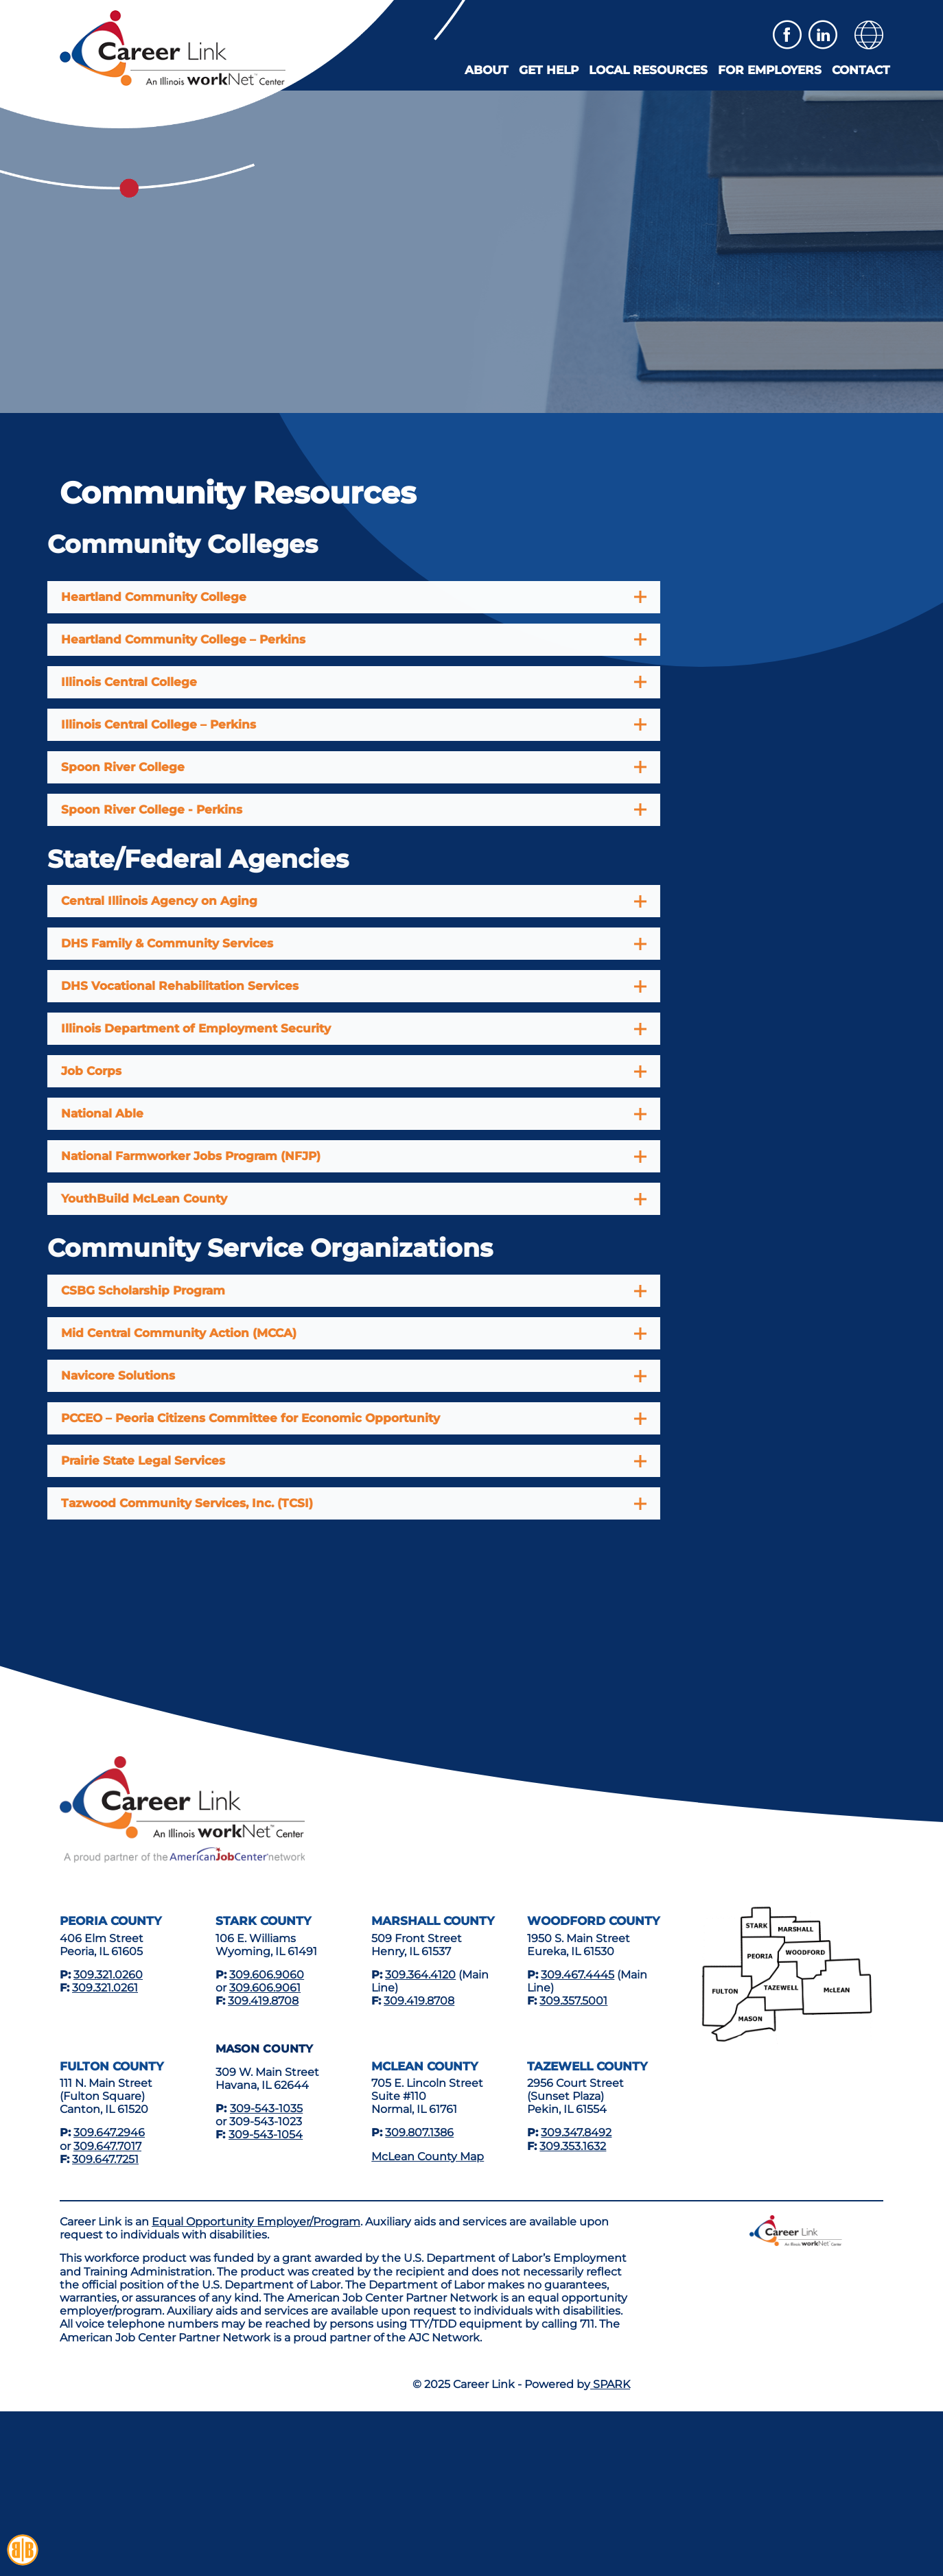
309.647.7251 (105, 2159)
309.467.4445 (577, 1974)
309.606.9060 (266, 1974)
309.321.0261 (105, 1987)
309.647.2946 (109, 2132)
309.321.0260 (108, 1974)
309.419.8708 (263, 2000)
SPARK (610, 2384)
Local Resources (648, 70)
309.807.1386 (419, 2132)
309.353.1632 (572, 2146)
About (487, 70)
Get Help (549, 70)
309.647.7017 (107, 2146)
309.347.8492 (576, 2132)
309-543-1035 (266, 2108)
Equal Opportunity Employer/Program (256, 2221)
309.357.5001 (573, 2000)
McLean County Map (427, 2156)
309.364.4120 (420, 1974)
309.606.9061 (265, 1987)
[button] (868, 35)
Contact (861, 70)
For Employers (770, 70)
